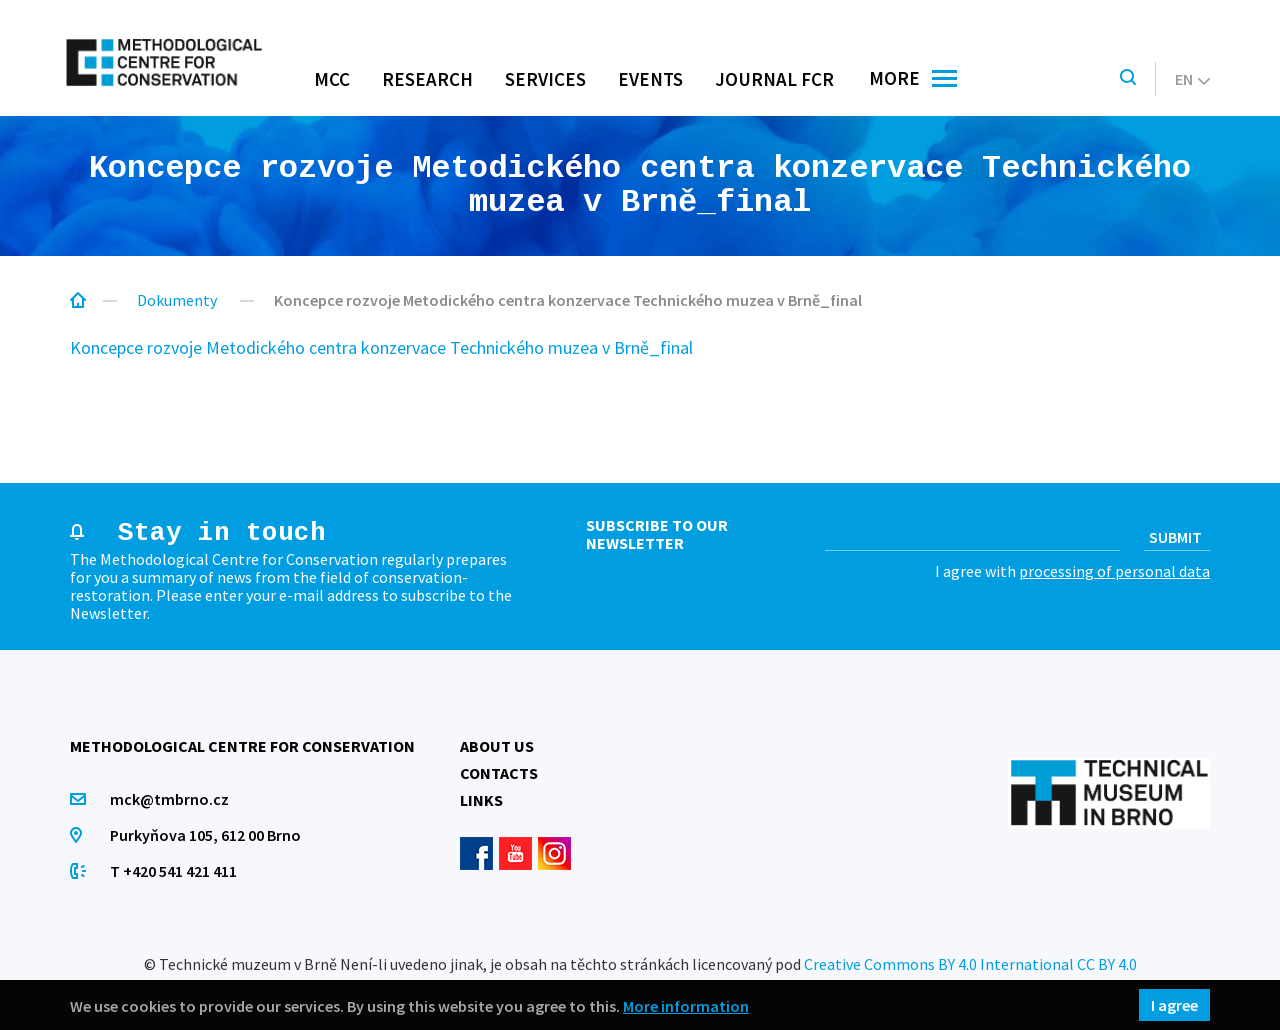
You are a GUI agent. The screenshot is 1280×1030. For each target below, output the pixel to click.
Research (427, 79)
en (1192, 79)
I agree (1174, 1005)
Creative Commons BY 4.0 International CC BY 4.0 (970, 964)
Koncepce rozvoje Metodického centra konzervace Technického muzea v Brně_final (381, 347)
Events (650, 79)
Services (545, 79)
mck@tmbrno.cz (169, 799)
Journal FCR (774, 79)
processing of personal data (1114, 571)
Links (481, 800)
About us (497, 746)
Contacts (499, 773)
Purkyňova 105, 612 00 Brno (205, 835)
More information (686, 1005)
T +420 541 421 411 (173, 871)
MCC (332, 79)
